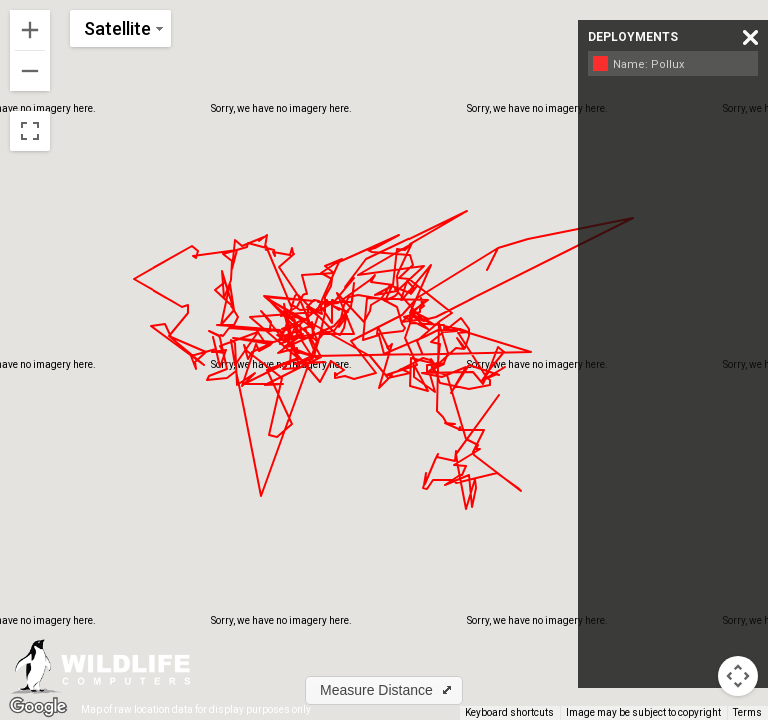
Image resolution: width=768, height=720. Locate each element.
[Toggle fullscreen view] (30, 131)
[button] (384, 690)
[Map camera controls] (738, 676)
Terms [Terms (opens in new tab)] (747, 712)
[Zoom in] (30, 30)
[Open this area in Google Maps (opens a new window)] (38, 707)
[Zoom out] (30, 71)
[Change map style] (120, 28)
